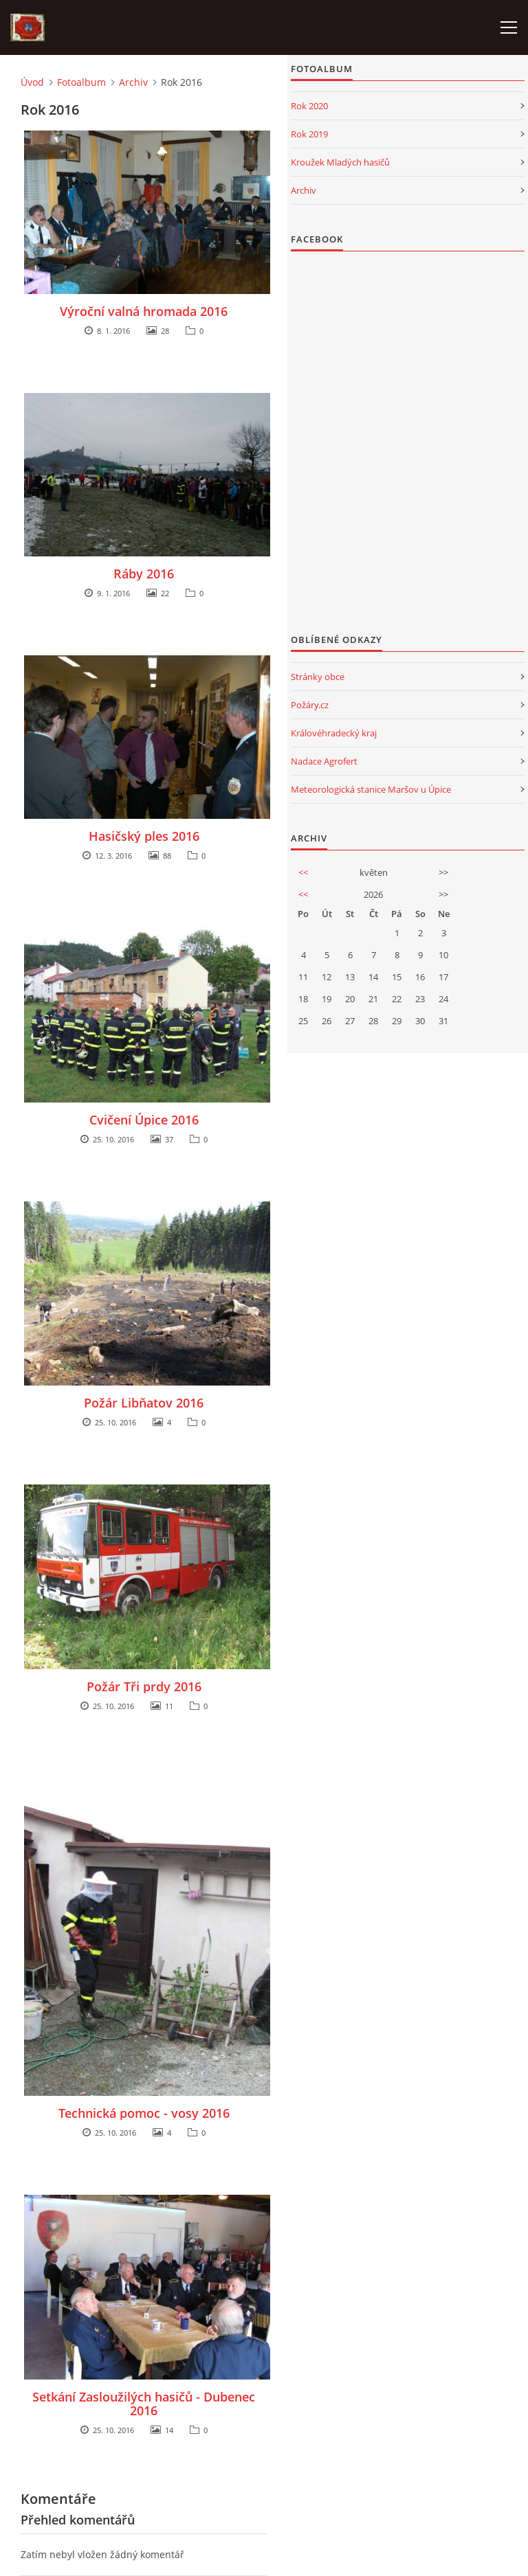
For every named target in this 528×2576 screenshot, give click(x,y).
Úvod (32, 82)
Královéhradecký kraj (334, 733)
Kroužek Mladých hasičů (340, 162)
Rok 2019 (309, 134)
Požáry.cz (310, 705)
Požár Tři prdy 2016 (144, 1686)
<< (303, 872)
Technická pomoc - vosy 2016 (144, 2113)
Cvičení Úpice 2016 (144, 1120)
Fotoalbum (81, 82)
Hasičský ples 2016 (144, 836)
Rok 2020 (309, 106)
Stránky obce (317, 676)
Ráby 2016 (143, 573)
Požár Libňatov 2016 (144, 1403)
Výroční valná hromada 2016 (144, 311)
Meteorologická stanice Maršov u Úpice (371, 789)
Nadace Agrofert (324, 761)
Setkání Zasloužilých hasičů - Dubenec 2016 (143, 2403)
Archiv (133, 82)
